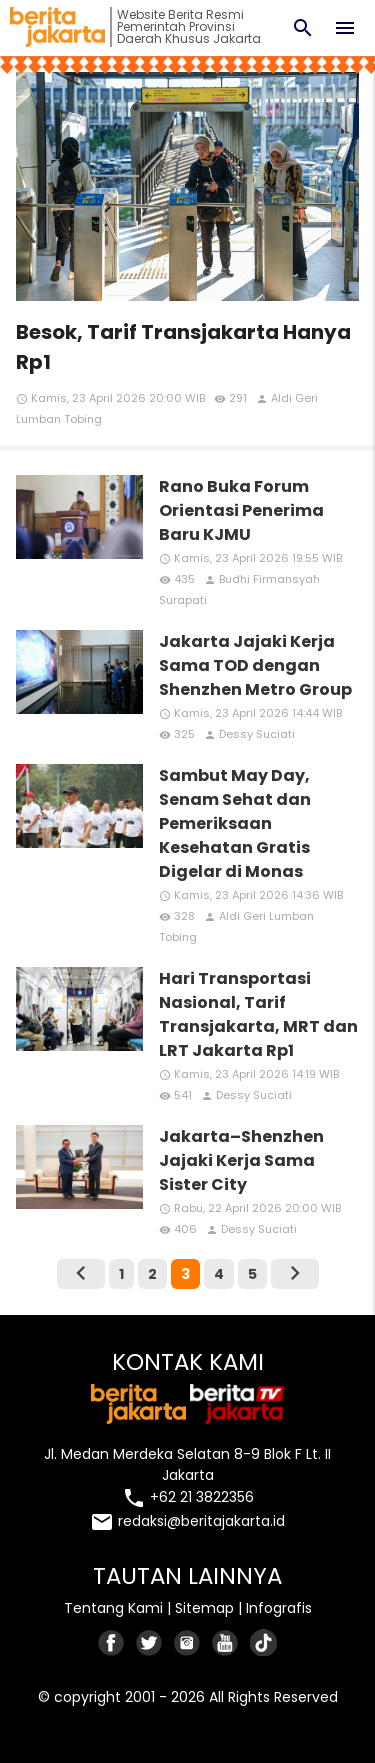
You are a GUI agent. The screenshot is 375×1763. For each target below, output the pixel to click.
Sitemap (204, 1608)
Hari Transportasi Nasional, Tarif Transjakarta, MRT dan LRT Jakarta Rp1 (258, 1014)
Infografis (279, 1608)
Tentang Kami (113, 1608)
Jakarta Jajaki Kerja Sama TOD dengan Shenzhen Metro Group (255, 665)
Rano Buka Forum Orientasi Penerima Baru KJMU (241, 510)
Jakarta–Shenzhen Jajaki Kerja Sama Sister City (241, 1160)
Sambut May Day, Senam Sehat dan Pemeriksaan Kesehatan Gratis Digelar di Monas (235, 823)
